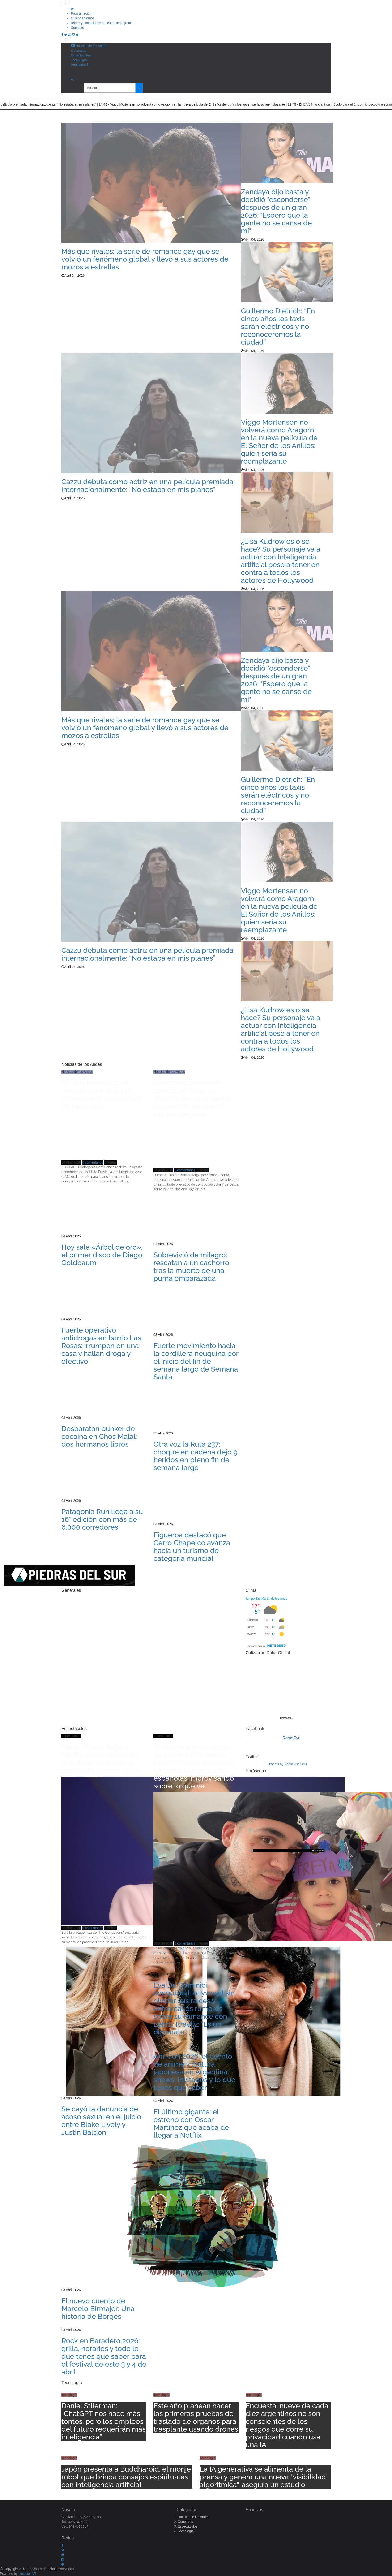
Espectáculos (80, 55)
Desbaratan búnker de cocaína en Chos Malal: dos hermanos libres (99, 1436)
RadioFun (291, 1738)
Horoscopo (285, 1718)
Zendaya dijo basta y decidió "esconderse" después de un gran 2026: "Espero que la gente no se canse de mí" (276, 211)
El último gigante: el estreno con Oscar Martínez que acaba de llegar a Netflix (191, 2123)
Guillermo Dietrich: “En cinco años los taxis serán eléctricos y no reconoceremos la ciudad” (278, 326)
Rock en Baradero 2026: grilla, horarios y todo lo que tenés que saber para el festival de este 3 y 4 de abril (103, 2356)
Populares (79, 65)
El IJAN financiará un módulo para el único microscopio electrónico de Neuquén (101, 1094)
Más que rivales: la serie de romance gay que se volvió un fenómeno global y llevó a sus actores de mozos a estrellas (144, 259)
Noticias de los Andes (89, 46)
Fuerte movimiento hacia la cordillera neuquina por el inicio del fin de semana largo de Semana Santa (195, 1361)
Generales (78, 50)
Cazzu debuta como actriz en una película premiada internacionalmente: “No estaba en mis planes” (147, 486)
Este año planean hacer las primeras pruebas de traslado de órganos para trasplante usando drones (195, 2417)
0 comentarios (92, 1162)
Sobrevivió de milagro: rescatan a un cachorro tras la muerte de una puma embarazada (191, 1266)
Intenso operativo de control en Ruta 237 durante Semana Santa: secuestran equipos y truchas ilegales (191, 1098)
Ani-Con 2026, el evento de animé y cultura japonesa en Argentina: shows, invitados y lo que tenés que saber (194, 2072)
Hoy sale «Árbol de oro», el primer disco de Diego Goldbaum (102, 1255)
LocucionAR (27, 2574)
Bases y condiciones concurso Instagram (101, 23)
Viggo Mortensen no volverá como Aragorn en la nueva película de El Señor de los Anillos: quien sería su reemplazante (279, 441)
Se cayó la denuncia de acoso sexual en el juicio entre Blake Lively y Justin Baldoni (101, 2120)
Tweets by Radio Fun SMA (288, 1764)
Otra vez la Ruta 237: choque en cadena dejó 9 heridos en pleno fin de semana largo (195, 1456)
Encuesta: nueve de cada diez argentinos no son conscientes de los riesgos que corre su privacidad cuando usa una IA (287, 2425)
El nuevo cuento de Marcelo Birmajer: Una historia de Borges (98, 2309)
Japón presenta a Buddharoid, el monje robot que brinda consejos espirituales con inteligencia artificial (126, 2477)
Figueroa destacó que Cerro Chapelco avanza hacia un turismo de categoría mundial (191, 1546)
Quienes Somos (82, 18)
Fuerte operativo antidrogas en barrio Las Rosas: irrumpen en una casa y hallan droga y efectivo (101, 1345)
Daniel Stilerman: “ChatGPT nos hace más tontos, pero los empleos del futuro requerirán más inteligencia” (103, 2421)
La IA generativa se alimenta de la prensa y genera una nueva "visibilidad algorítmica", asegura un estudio (263, 2477)
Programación (81, 13)
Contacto (77, 28)
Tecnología (79, 60)
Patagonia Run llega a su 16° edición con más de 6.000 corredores (102, 1519)
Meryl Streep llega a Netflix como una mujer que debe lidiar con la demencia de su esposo (100, 1758)
